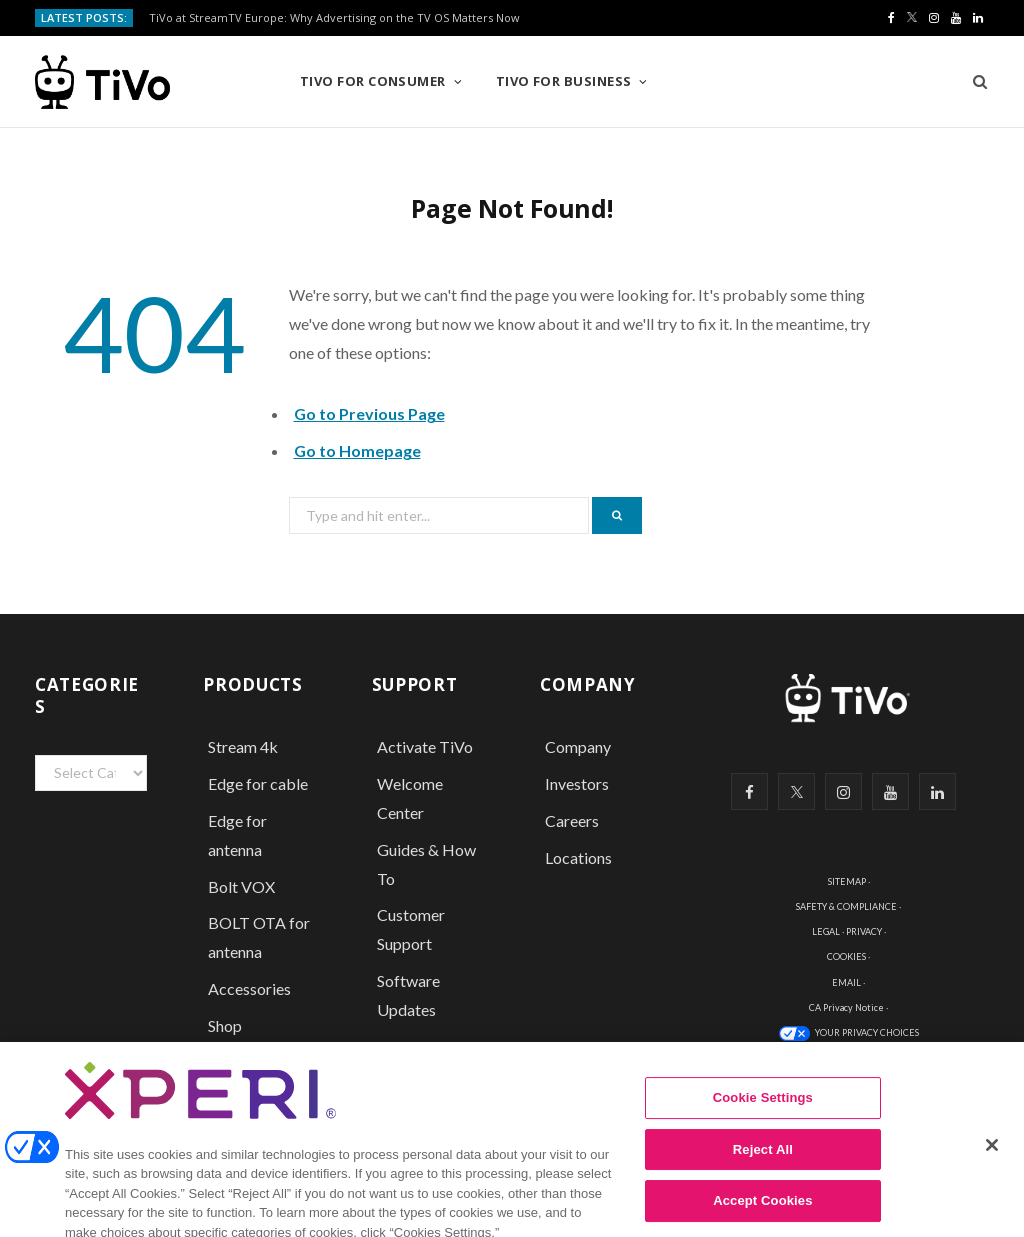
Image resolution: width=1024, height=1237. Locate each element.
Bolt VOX (241, 886)
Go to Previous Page (369, 413)
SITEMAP (847, 881)
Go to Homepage (357, 450)
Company (578, 746)
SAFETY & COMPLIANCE (846, 906)
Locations (578, 857)
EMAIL (846, 982)
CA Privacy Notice (846, 1007)
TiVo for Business (564, 81)
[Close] (992, 1161)
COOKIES (846, 956)
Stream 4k (243, 746)
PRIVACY (864, 931)
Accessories (251, 988)
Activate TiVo (425, 746)
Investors (577, 783)
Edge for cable (258, 783)
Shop (225, 1025)
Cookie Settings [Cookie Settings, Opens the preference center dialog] (763, 1113)
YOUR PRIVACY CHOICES (867, 1032)
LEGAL (826, 931)
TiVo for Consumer (373, 81)
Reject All (763, 1165)
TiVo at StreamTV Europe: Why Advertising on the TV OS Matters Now (334, 18)
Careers (572, 820)
